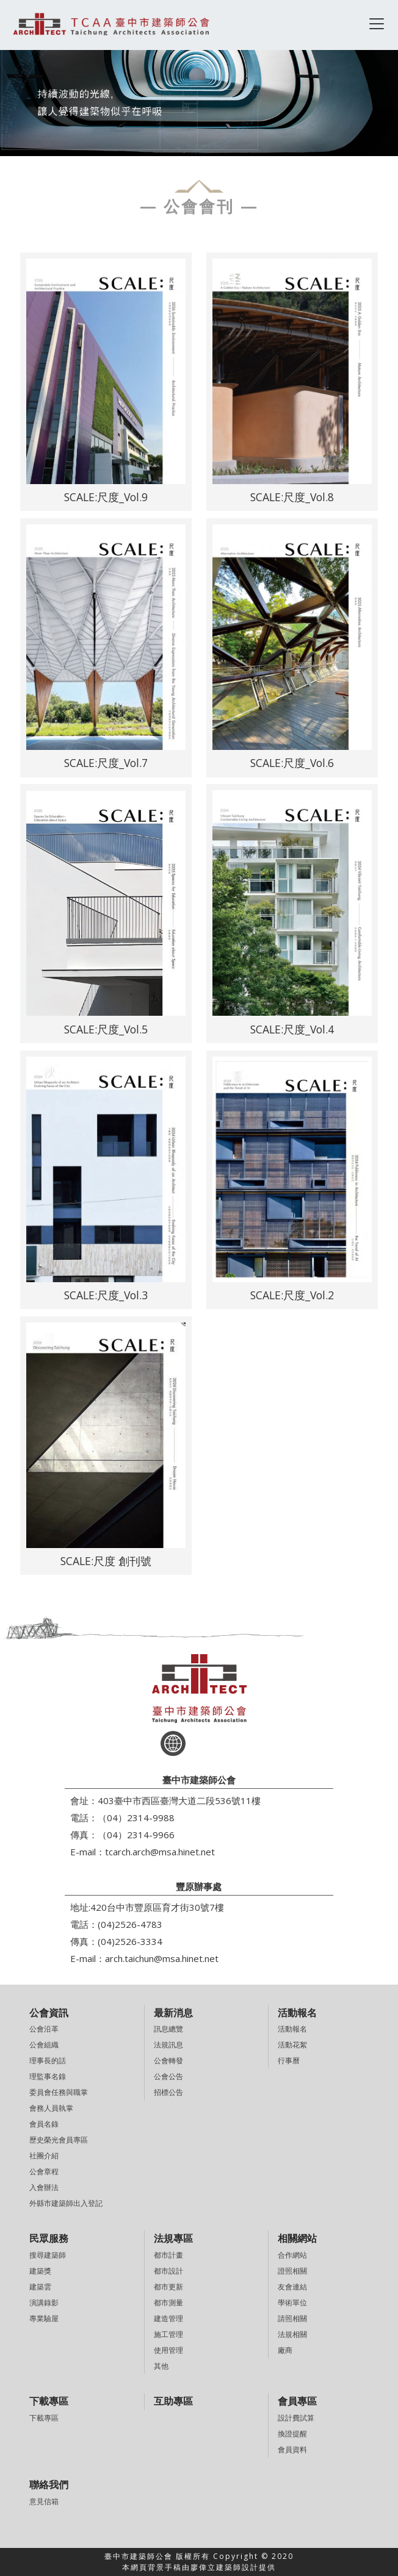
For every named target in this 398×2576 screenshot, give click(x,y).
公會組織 (44, 2044)
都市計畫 (168, 2255)
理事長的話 (47, 2060)
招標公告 (168, 2092)
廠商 (285, 2350)
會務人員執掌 (51, 2108)
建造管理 (168, 2318)
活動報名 (292, 2029)
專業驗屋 (44, 2318)
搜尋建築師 (47, 2255)
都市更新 (168, 2287)
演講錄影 (44, 2302)
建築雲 (40, 2287)
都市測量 (168, 2302)
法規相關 (292, 2334)
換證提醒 (292, 2433)
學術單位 (292, 2302)
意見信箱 (44, 2501)
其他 (161, 2366)
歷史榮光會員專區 (58, 2140)
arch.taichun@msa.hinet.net (162, 1958)
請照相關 (292, 2318)
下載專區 (44, 2418)
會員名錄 (44, 2124)
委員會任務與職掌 (58, 2092)
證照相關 (292, 2271)
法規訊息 (168, 2044)
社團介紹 (44, 2155)
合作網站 (292, 2255)
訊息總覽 (168, 2029)
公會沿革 (44, 2029)
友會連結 (292, 2287)
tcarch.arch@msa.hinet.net (160, 1852)
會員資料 (292, 2449)
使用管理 (168, 2350)
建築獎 (40, 2271)
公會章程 (44, 2171)
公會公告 (168, 2076)
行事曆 (289, 2060)
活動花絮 (292, 2044)
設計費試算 (296, 2418)
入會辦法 (44, 2187)
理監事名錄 (47, 2076)
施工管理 (168, 2334)
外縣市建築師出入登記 (66, 2203)
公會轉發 (168, 2060)
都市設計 (168, 2271)
